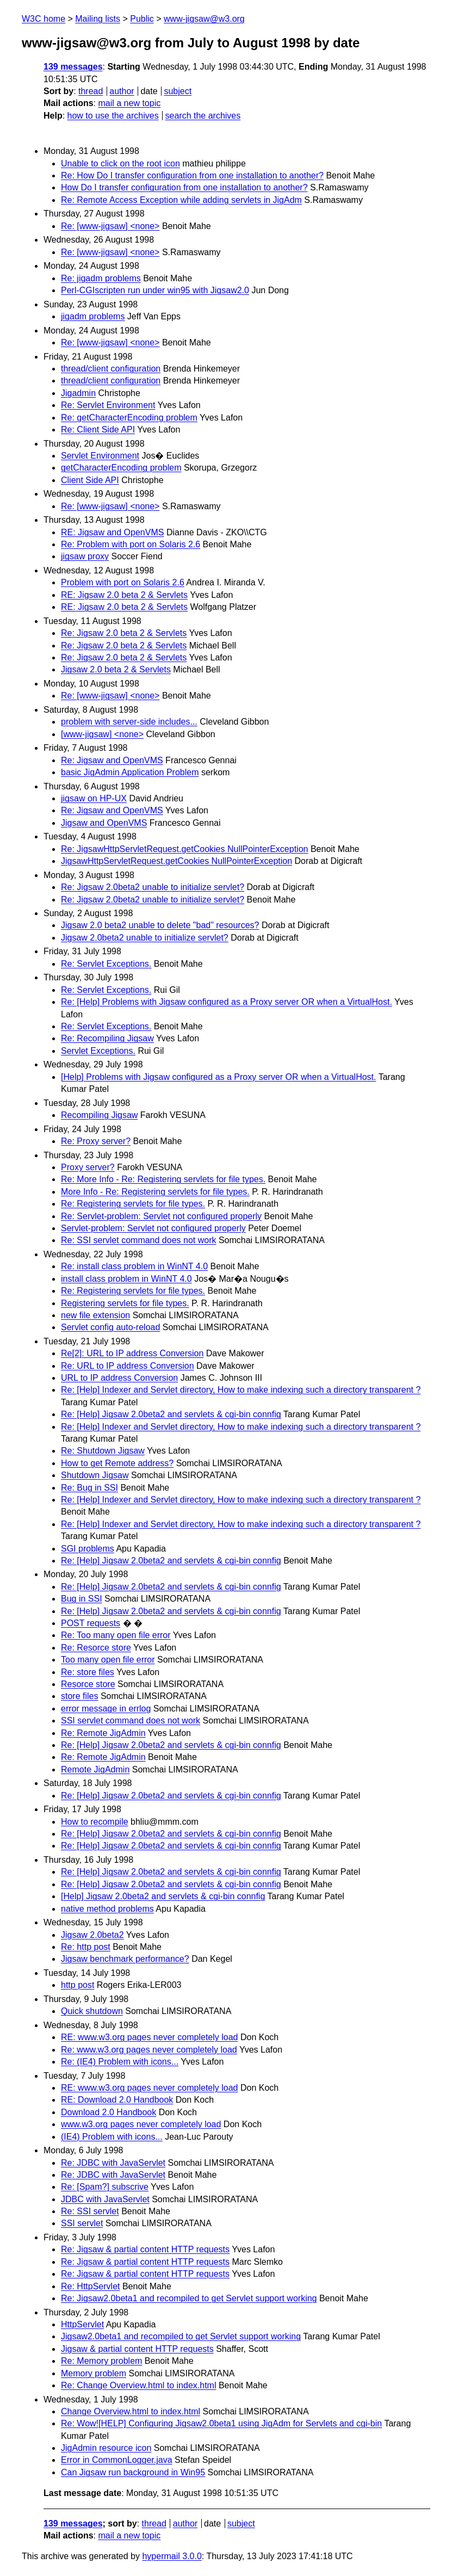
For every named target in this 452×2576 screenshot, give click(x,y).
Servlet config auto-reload (110, 1327)
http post (77, 1985)
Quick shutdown (92, 2011)
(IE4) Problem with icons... (112, 2136)
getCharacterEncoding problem (121, 467)
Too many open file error (108, 1659)
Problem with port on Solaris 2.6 (122, 582)
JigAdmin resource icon (106, 2448)
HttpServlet (82, 2324)
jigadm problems (93, 316)
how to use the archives (113, 115)
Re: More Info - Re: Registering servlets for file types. (163, 1179)
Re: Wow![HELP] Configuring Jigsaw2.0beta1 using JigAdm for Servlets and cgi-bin (221, 2423)
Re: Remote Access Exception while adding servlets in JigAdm (181, 200)
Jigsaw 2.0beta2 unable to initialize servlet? (144, 937)
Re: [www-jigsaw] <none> (110, 226)
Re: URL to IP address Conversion (127, 1365)
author (121, 91)
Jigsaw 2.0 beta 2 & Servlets (116, 669)
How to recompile (94, 1821)
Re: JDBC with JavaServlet (113, 2162)
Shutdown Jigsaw (95, 1475)
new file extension (95, 1315)
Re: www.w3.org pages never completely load (149, 2049)
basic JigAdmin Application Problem (130, 772)
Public (142, 18)
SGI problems (87, 1548)
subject (177, 91)
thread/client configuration (110, 368)
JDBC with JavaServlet (105, 2199)
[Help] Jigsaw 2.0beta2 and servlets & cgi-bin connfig (163, 1896)
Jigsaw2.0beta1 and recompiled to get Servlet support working (181, 2336)
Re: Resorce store (96, 1647)
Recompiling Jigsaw (99, 1115)
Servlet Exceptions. (98, 1050)
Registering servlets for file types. (125, 1303)
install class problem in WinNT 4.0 (126, 1278)
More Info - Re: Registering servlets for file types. (155, 1191)
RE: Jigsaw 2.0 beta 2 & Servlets (124, 595)
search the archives (203, 115)
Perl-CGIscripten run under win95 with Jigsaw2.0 (155, 290)
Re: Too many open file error (116, 1635)
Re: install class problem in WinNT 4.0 (134, 1266)
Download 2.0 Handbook (108, 2112)
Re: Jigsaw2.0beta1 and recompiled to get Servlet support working (189, 2298)
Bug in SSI (81, 1598)
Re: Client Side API (98, 429)
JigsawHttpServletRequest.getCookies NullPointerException (176, 861)
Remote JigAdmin (95, 1769)
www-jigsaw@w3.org (204, 18)
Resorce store (88, 1684)
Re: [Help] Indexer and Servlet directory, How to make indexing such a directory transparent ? (240, 1389)
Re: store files (87, 1672)
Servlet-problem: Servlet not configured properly (153, 1228)
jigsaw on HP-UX (94, 798)
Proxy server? (88, 1167)
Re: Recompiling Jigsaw (107, 1038)
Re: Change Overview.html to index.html (138, 2385)
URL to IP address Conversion (119, 1377)
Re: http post (85, 1946)
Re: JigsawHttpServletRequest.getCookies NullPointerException (184, 849)
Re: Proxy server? (96, 1141)
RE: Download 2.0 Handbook (117, 2099)
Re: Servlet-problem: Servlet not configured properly (161, 1216)
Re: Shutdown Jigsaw (103, 1450)
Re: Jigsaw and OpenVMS (112, 760)
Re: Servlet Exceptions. (106, 963)
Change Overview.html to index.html (130, 2411)
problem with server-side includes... (129, 721)
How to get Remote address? (117, 1463)
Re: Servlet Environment (108, 405)
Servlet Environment (100, 455)
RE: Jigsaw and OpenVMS (112, 532)
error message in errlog (106, 1708)
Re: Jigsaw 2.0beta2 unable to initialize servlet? (152, 887)
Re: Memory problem (101, 2360)
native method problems (107, 1908)
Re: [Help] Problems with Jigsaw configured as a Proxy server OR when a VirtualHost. (226, 1001)
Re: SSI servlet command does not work (138, 1240)
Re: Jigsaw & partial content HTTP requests (145, 2249)
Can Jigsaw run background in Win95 (133, 2472)
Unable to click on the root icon (120, 163)
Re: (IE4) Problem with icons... (119, 2061)
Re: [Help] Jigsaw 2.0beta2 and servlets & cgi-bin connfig (171, 1414)
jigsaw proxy (85, 556)
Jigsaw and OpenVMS (104, 822)
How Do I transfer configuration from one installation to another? (184, 187)
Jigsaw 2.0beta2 (92, 1934)
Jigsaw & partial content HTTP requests (137, 2348)
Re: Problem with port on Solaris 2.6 (130, 544)
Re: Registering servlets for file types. (133, 1203)
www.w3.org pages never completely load (141, 2124)
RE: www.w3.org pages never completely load (149, 2037)
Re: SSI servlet (90, 2211)
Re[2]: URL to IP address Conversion (132, 1353)
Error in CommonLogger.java (116, 2459)
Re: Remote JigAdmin (103, 1733)
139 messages (73, 66)
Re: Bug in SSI (89, 1487)
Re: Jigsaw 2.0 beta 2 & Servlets (124, 633)
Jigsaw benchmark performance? (125, 1958)
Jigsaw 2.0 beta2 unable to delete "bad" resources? (160, 925)
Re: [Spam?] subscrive (104, 2186)
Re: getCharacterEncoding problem (129, 417)
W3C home (43, 18)
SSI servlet (82, 2223)
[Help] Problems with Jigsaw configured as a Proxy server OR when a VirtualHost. (218, 1077)
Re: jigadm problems (101, 278)
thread (90, 91)
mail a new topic (129, 103)
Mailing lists (97, 18)
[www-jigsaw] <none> (102, 734)
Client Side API (90, 480)
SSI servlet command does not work (130, 1720)
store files (79, 1696)
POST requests (90, 1623)
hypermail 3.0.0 (171, 2556)
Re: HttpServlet (90, 2286)
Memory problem (93, 2373)
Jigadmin (78, 393)
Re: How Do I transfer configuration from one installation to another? (192, 175)
